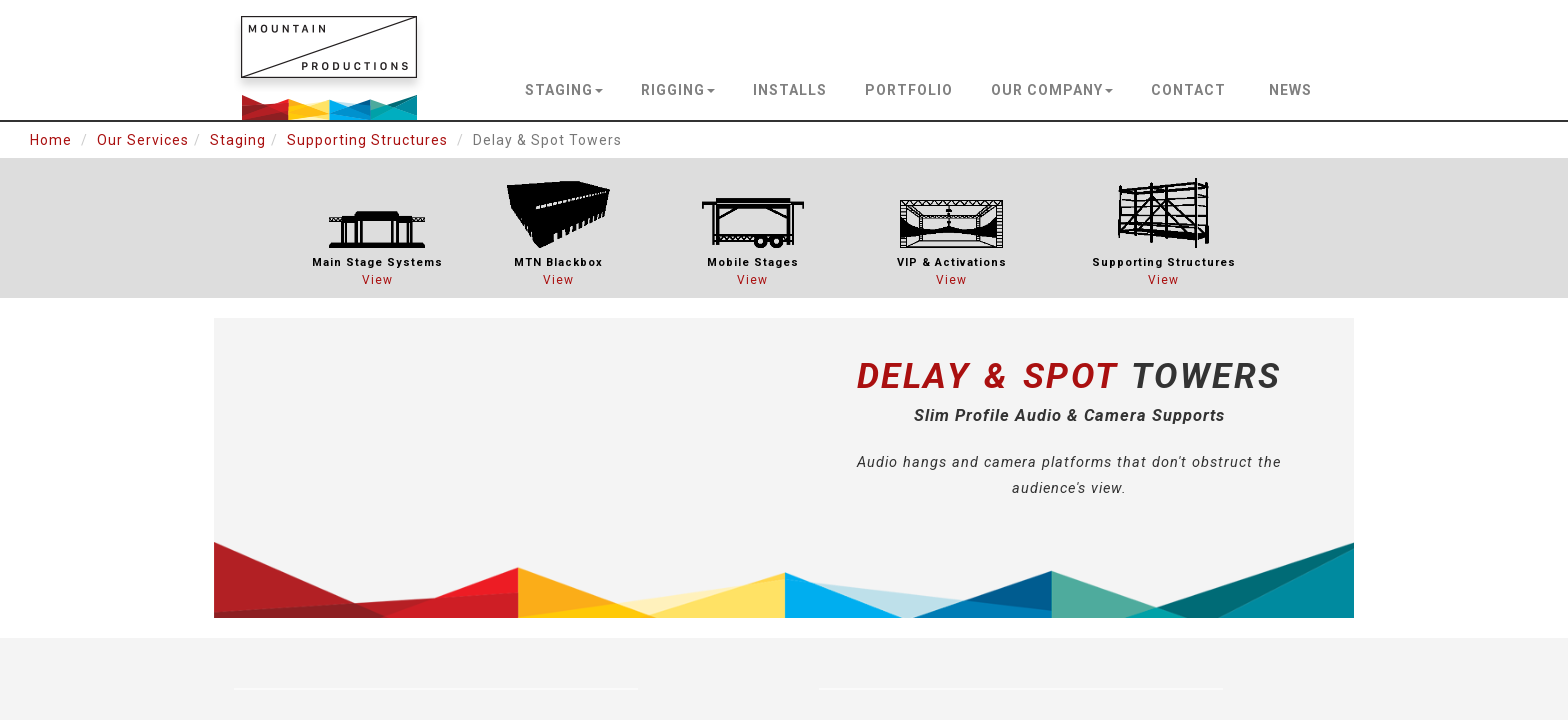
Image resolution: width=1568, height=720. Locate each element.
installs (790, 90)
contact (1188, 90)
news (1290, 90)
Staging (238, 140)
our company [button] (1052, 90)
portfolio (909, 90)
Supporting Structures (367, 140)
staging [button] (564, 90)
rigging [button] (678, 90)
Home (51, 140)
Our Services (143, 140)
